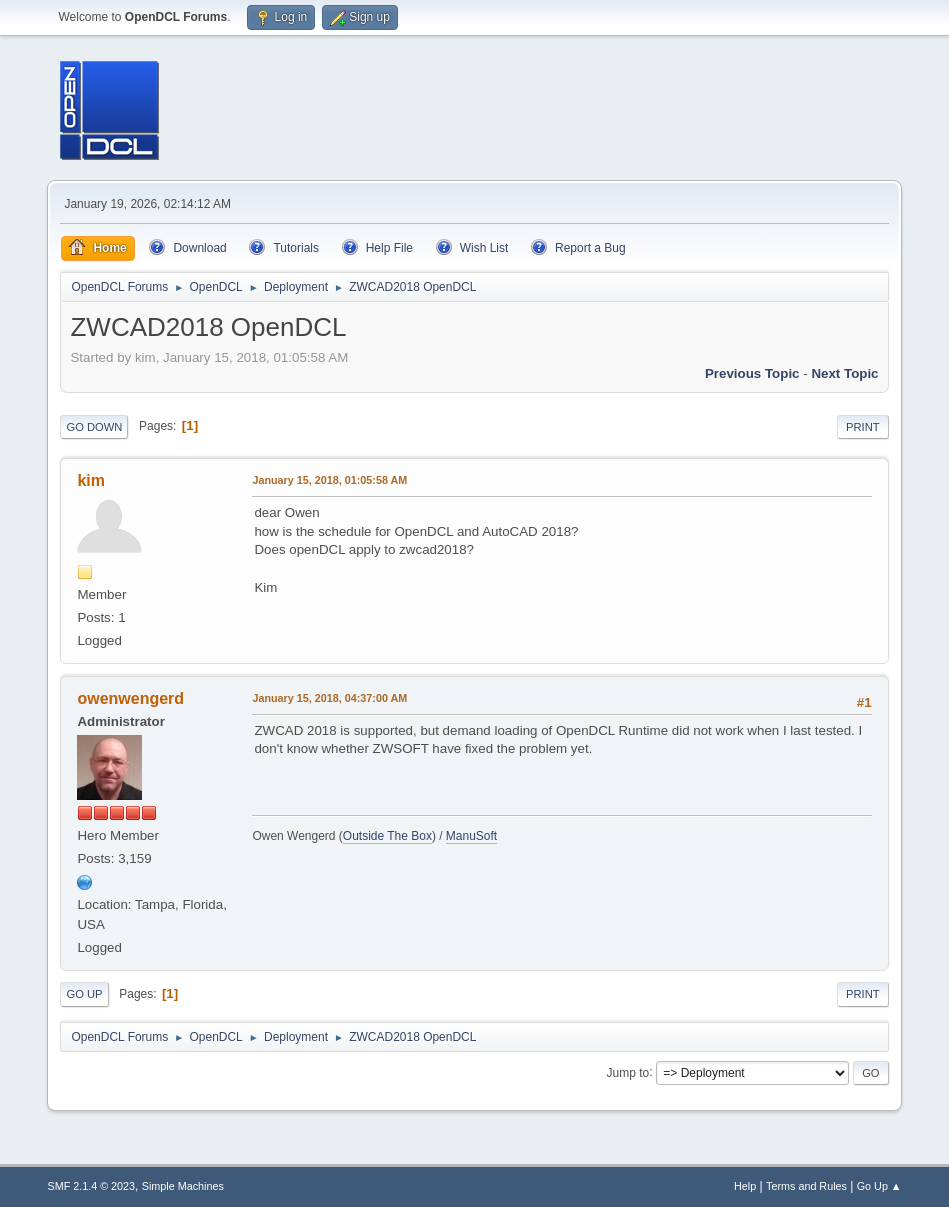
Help (745, 1186)
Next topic (844, 373)
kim (91, 480)
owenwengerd (130, 698)
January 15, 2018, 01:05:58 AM (329, 480)
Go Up (84, 994)
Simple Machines (183, 1186)
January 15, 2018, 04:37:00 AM (329, 698)
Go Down (94, 427)
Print (863, 427)
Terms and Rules (806, 1186)
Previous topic (752, 373)
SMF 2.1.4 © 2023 (91, 1186)
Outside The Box (387, 836)
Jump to (628, 1072)
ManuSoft (471, 836)
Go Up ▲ (879, 1186)
